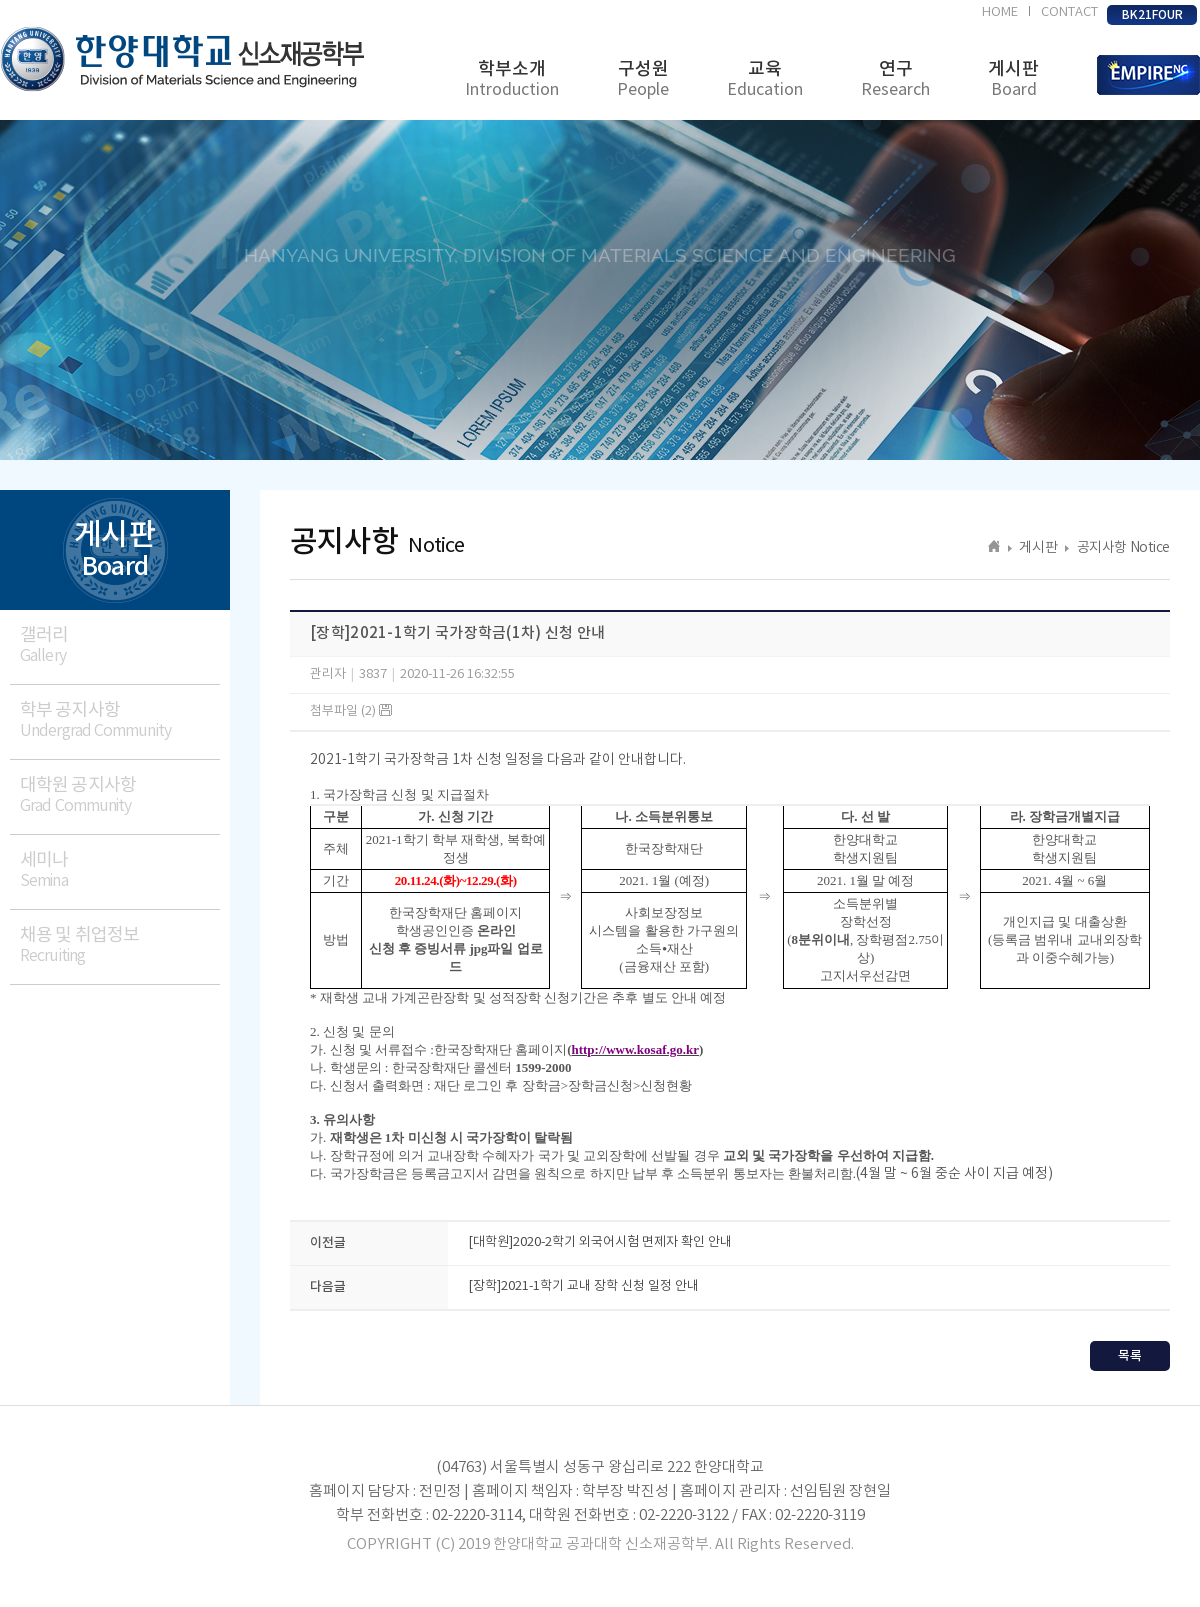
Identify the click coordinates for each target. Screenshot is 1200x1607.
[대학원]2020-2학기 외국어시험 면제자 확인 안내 (600, 1242)
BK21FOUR (1152, 15)
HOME (1000, 12)
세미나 (120, 870)
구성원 (643, 79)
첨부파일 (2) (351, 711)
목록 (1130, 1356)
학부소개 (512, 79)
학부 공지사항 (120, 720)
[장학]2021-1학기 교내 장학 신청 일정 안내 (583, 1286)
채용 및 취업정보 (120, 945)
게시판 (1013, 79)
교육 (765, 79)
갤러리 (120, 645)
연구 (895, 79)
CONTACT (1069, 12)
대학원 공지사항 (120, 795)
